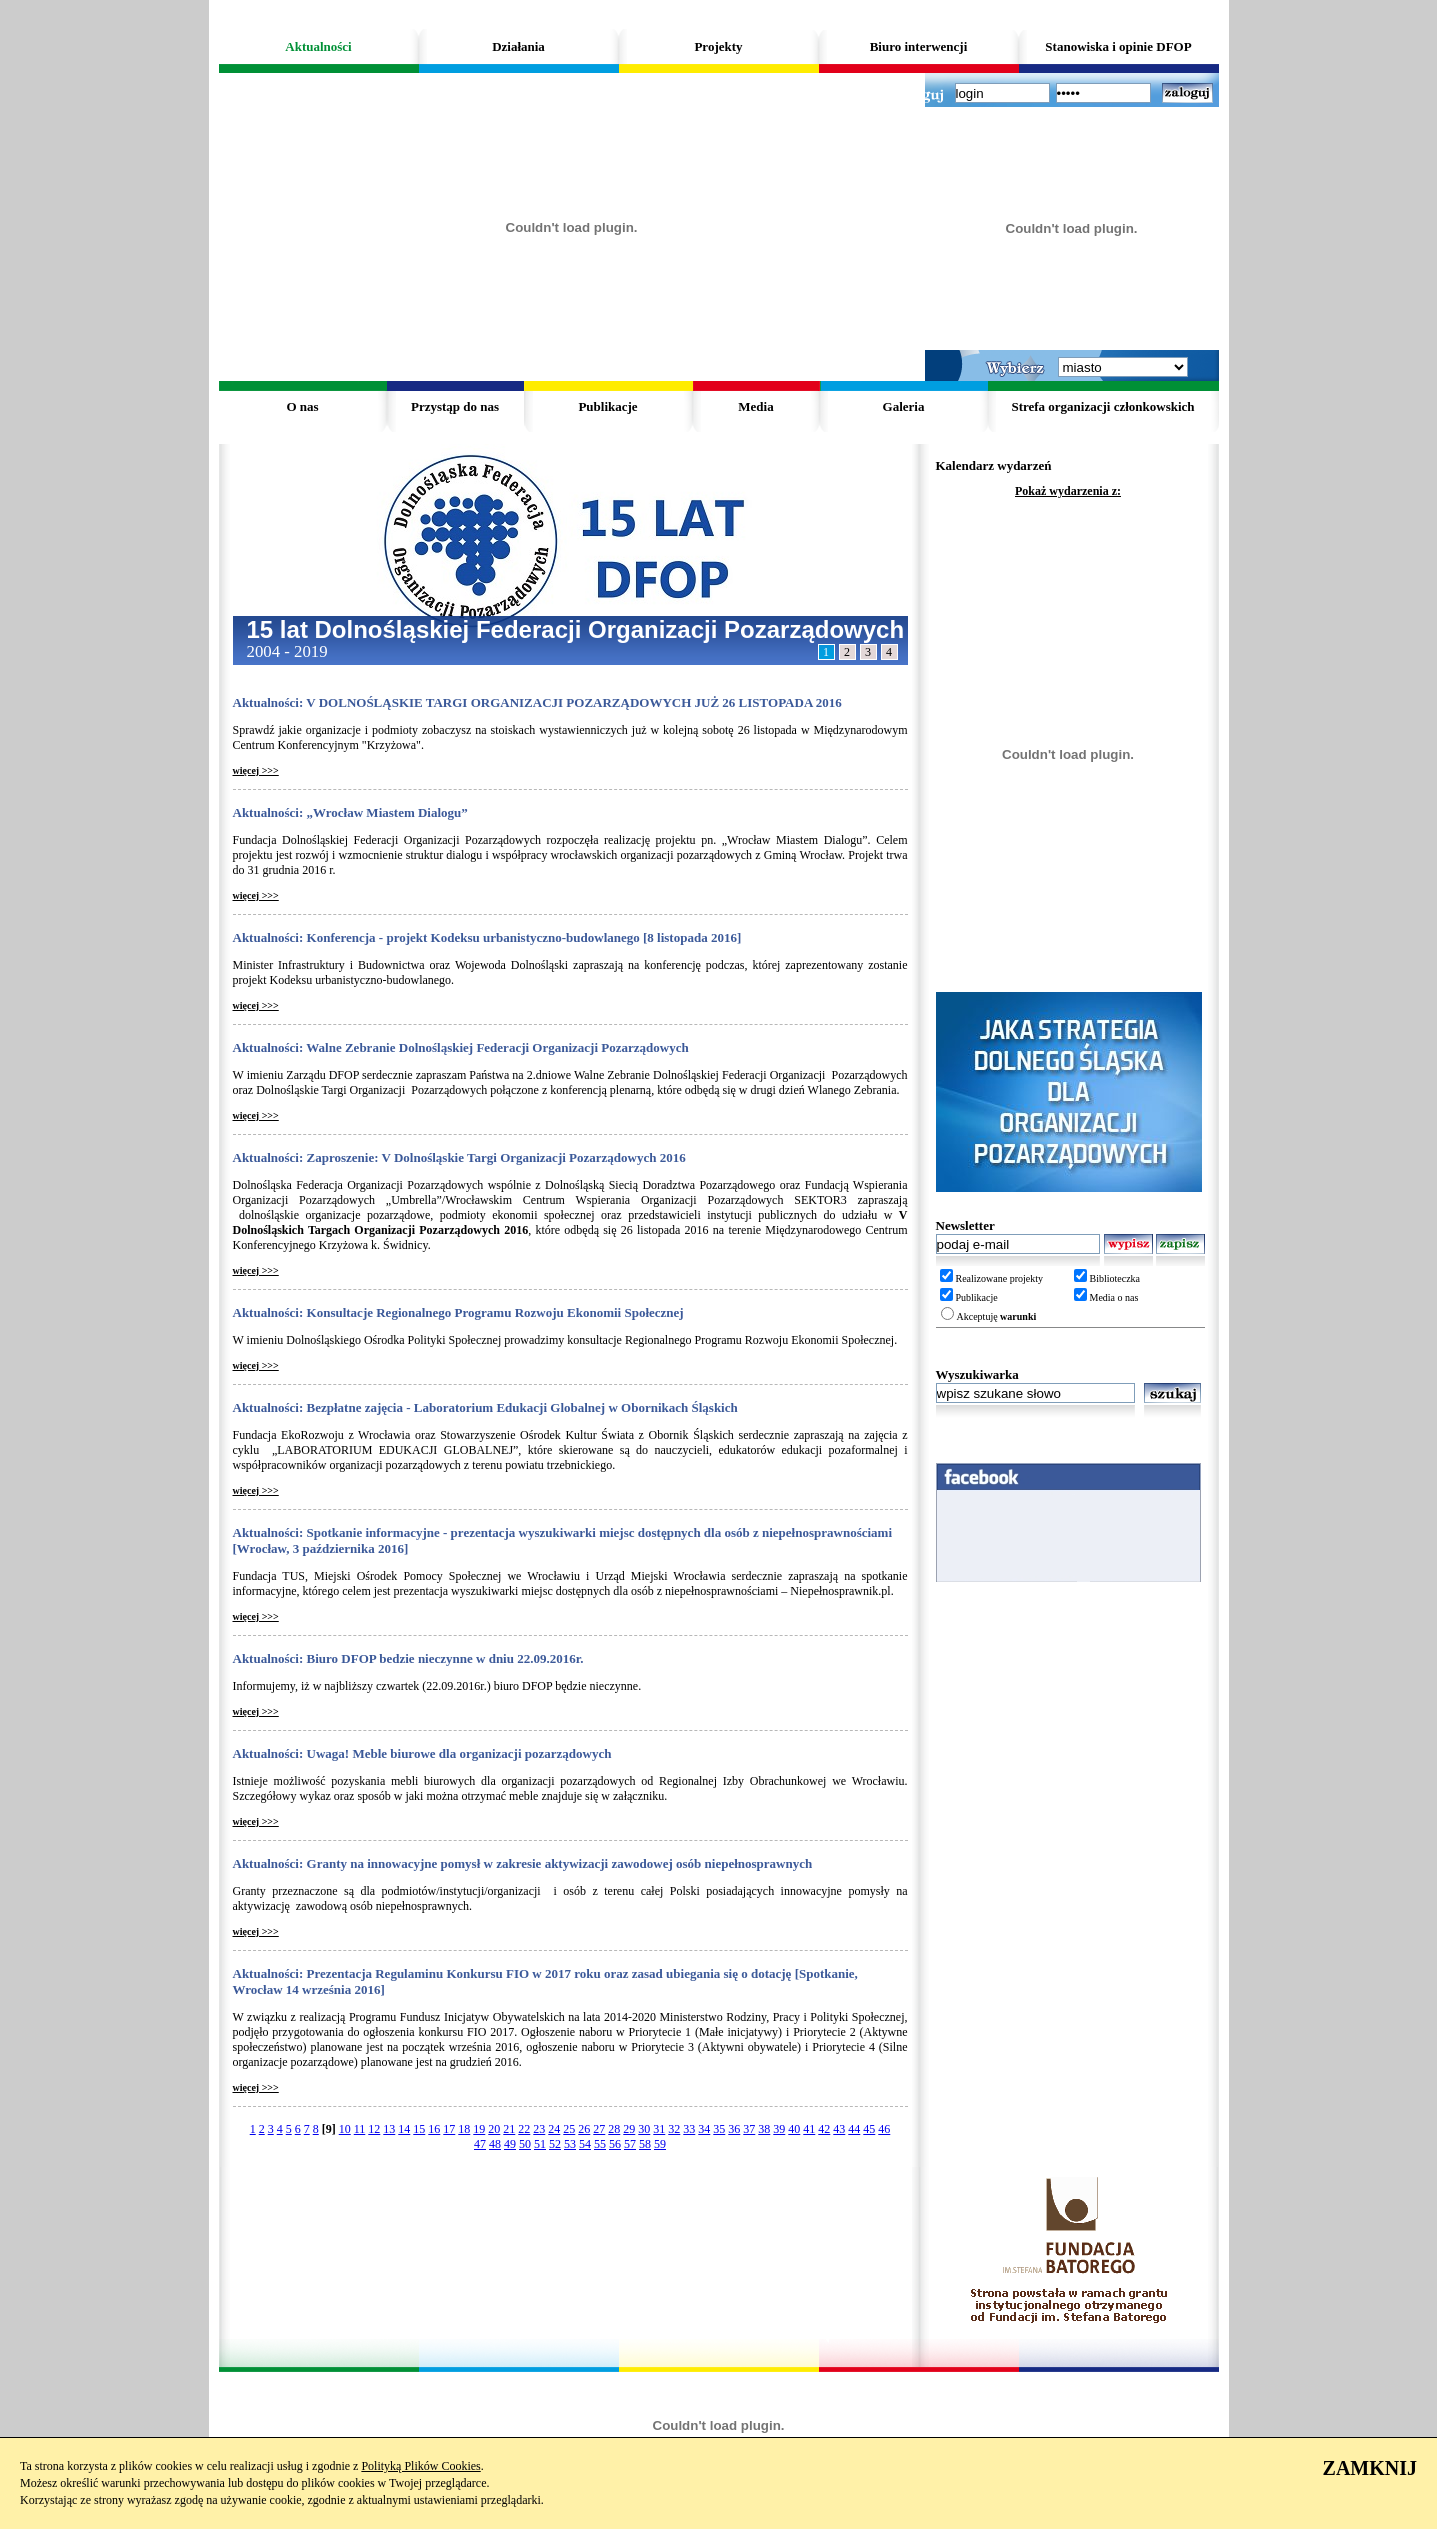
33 (689, 2129)
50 (525, 2144)
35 (719, 2129)
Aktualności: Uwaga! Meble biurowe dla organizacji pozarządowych (422, 1753)
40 (794, 2129)
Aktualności (318, 46)
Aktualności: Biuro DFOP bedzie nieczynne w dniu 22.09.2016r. (408, 1658)
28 (614, 2129)
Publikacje (607, 406)
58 (645, 2144)
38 (764, 2129)
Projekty (718, 46)
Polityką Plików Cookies (420, 2466)
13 (389, 2129)
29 (629, 2129)
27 (599, 2129)
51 (540, 2144)
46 (884, 2129)
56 (615, 2144)
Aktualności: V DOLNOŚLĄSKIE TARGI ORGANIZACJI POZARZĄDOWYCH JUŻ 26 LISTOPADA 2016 (537, 702)
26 (584, 2129)
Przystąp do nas (455, 406)
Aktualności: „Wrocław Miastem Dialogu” (350, 812)
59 (660, 2144)
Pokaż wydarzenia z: (1068, 491)
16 (434, 2129)
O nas (302, 406)
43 (839, 2129)
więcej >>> (256, 770)
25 (569, 2129)
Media (755, 406)
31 (659, 2129)
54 (585, 2144)
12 (374, 2129)
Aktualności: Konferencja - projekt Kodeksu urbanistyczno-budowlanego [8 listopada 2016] (487, 937)
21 (509, 2129)
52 (555, 2144)
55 (600, 2144)
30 (644, 2129)
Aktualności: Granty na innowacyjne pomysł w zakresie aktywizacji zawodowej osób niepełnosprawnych (523, 1863)
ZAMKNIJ (1370, 2468)
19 (479, 2129)
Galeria (904, 406)
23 (539, 2129)
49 (510, 2144)
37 (749, 2129)
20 (494, 2129)
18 (464, 2129)
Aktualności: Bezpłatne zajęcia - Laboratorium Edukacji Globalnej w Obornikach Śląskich (485, 1407)
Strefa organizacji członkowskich (1102, 406)
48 (495, 2144)
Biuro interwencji (919, 46)
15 (419, 2129)
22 (524, 2129)
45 (869, 2129)
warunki (1018, 1316)
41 (809, 2129)
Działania (518, 46)
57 (630, 2144)
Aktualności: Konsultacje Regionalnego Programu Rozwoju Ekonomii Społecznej (458, 1312)
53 (570, 2144)
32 (674, 2129)
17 (449, 2129)
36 (734, 2129)
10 (345, 2129)
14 (404, 2129)
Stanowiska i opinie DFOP (1118, 46)
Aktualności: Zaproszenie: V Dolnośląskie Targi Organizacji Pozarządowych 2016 (459, 1157)
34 (704, 2129)
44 (854, 2129)
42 (824, 2129)
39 (779, 2129)
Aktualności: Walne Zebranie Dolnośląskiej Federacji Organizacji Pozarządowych (461, 1047)
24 (554, 2129)
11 (360, 2129)
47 (480, 2144)
